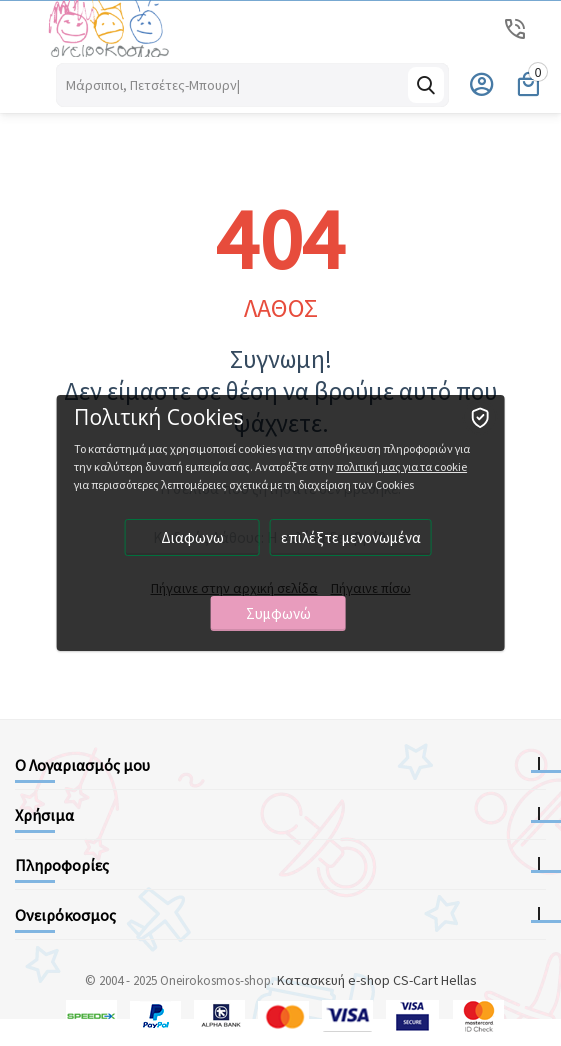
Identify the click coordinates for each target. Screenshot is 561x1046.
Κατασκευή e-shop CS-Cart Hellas (377, 980)
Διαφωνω (192, 537)
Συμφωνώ (278, 613)
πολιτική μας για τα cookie (401, 466)
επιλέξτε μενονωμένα (351, 537)
